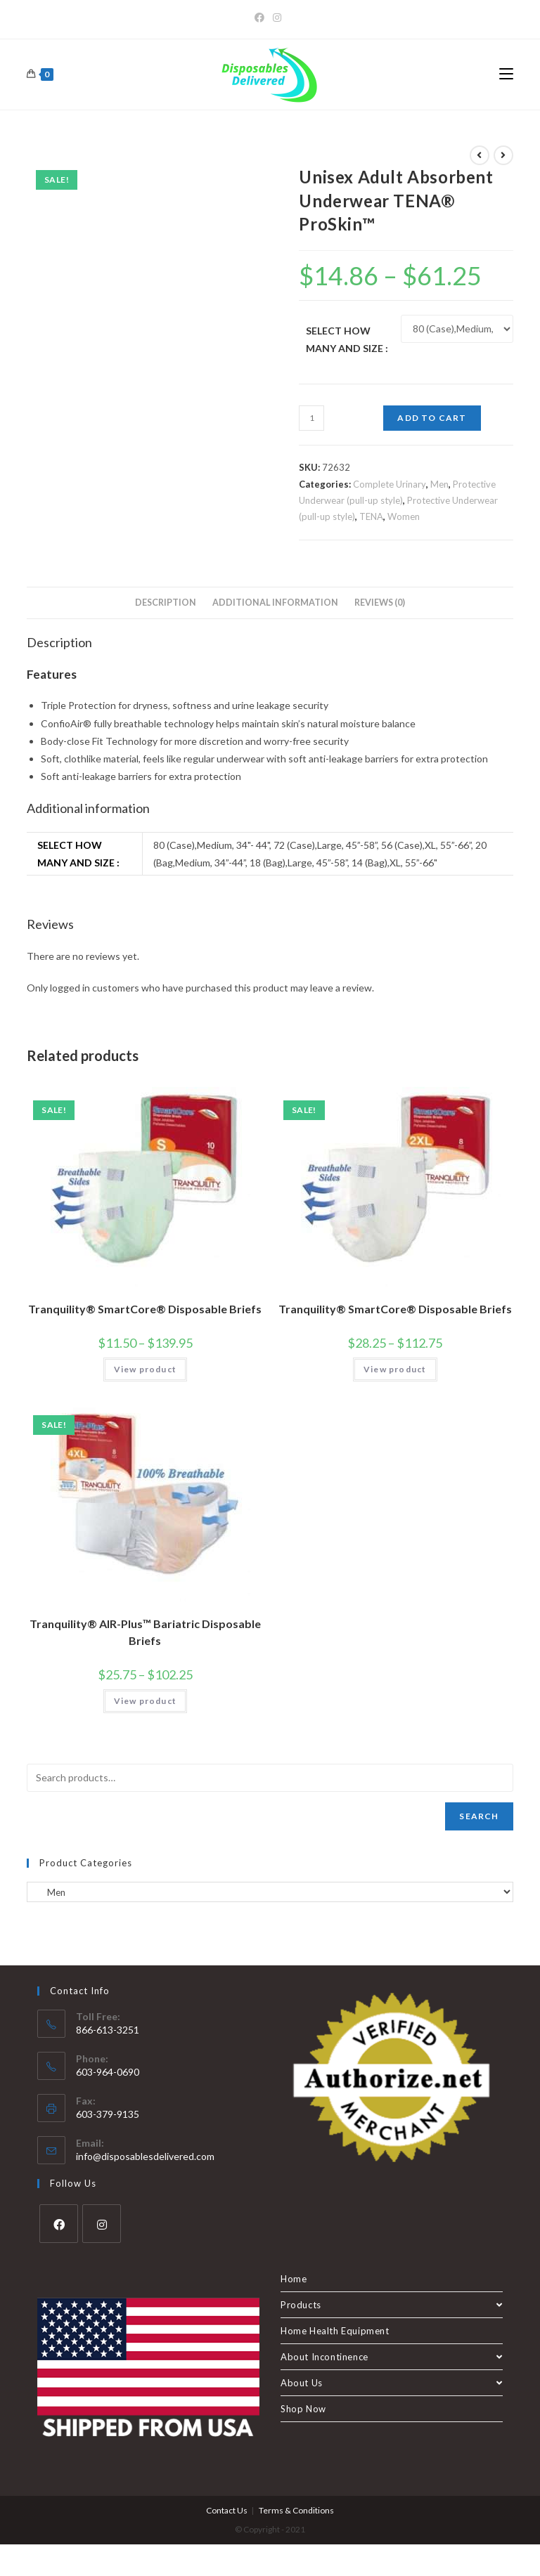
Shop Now (303, 2408)
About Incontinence (392, 2356)
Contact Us (227, 2510)
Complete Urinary (389, 484)
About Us (392, 2382)
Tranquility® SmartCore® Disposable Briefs (145, 1308)
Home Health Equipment (335, 2330)
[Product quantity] (311, 418)
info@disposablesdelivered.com (145, 2156)
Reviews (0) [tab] (379, 602)
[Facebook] (262, 17)
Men (439, 484)
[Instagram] (277, 17)
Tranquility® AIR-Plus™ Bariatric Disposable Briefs (145, 1632)
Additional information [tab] (275, 602)
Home (294, 2278)
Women (403, 516)
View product (145, 1369)
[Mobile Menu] (506, 74)
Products (392, 2304)
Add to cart (431, 417)
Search (479, 1816)
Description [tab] (165, 602)
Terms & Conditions (296, 2510)
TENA (371, 516)
